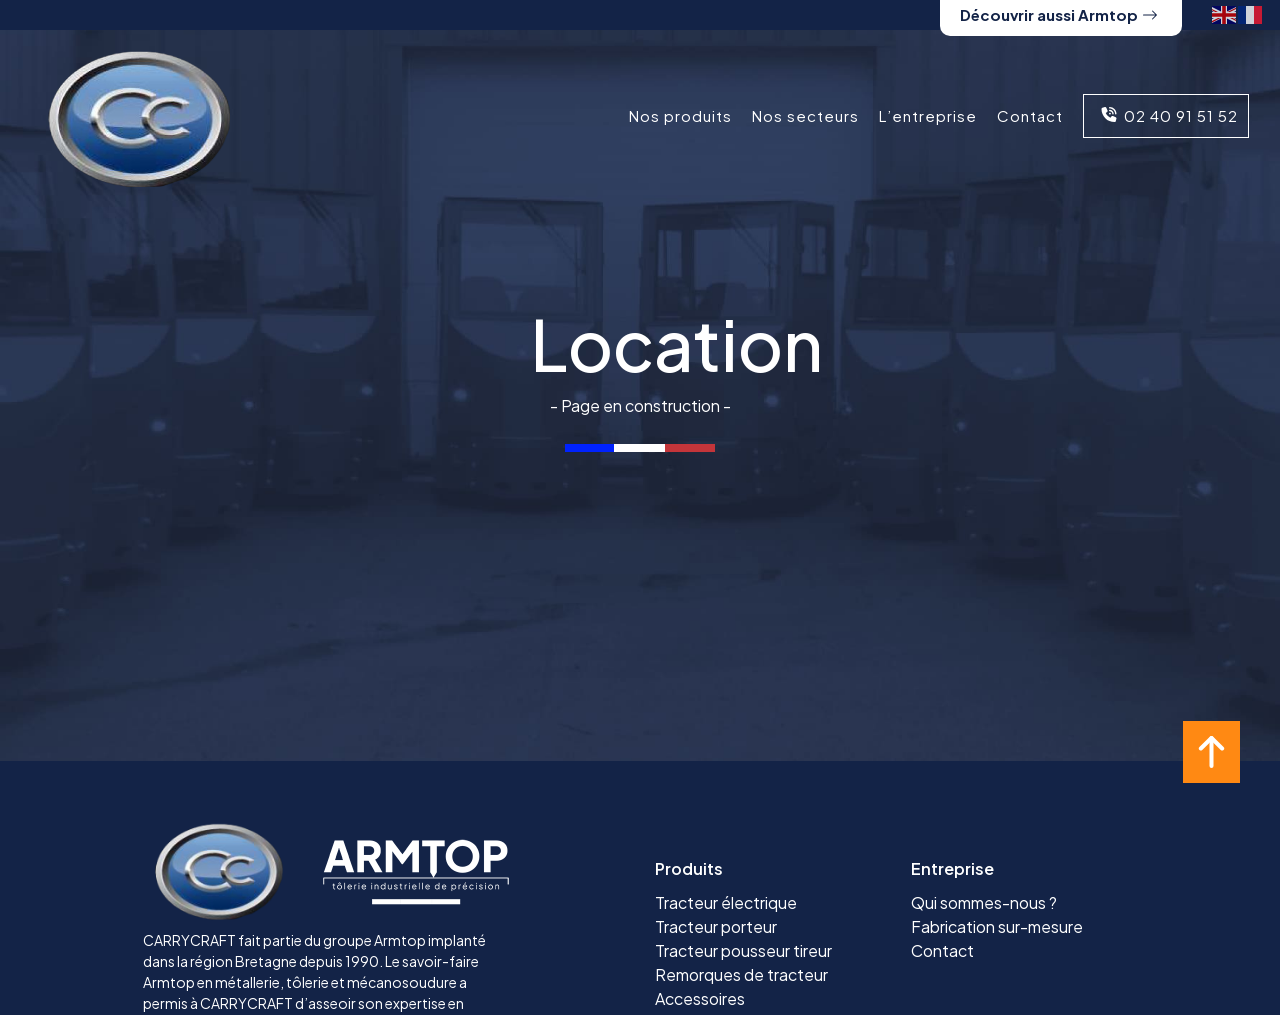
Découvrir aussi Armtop (1059, 14)
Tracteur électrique (726, 902)
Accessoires (700, 998)
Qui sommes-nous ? (984, 902)
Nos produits (680, 115)
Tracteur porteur (716, 926)
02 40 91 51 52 (1166, 115)
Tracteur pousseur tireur (743, 950)
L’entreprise (928, 115)
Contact (1030, 115)
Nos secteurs (805, 115)
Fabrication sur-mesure (997, 926)
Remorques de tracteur (741, 974)
